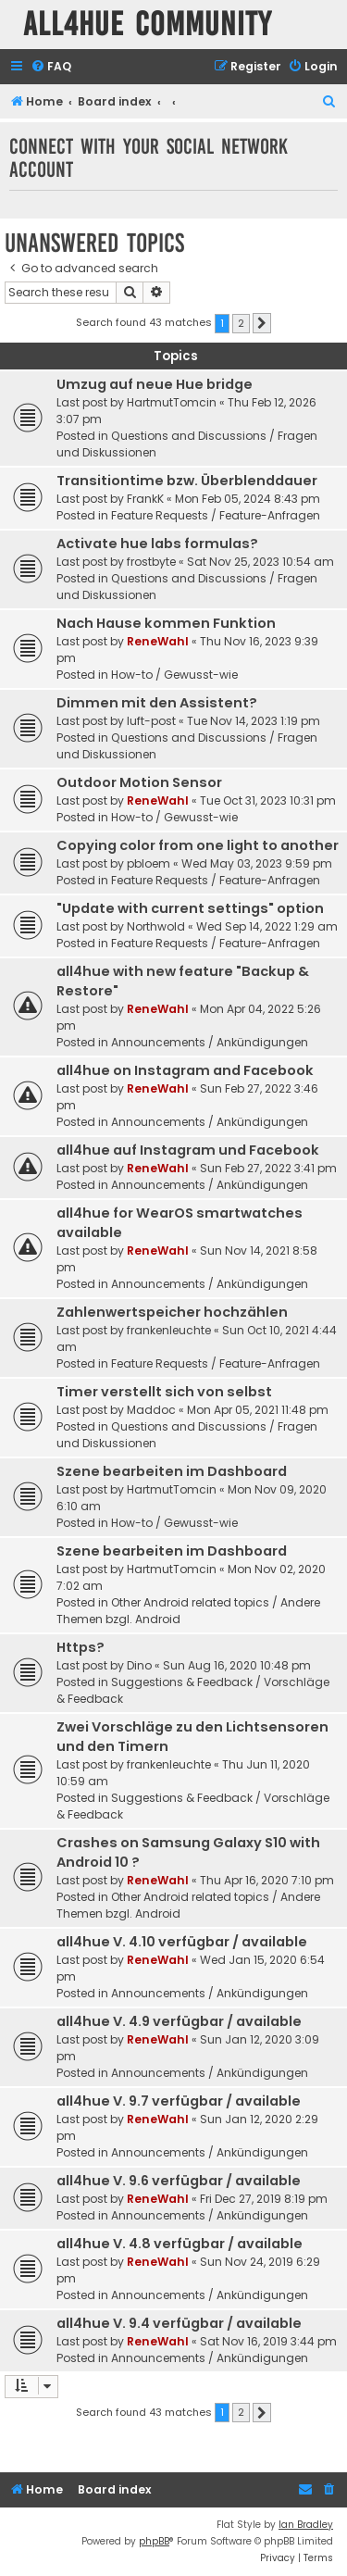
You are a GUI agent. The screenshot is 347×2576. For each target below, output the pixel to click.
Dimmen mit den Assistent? (156, 703)
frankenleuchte (169, 1330)
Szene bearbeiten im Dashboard (171, 1471)
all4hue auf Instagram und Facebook (187, 1150)
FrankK (145, 498)
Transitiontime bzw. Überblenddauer (186, 480)
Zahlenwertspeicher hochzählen (172, 1312)
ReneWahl (158, 641)
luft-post (151, 721)
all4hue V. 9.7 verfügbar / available (178, 2101)
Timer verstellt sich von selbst (164, 1391)
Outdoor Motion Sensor (139, 782)
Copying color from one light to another (197, 845)
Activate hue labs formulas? (157, 543)
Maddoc (151, 1410)
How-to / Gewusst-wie (174, 674)
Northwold (156, 926)
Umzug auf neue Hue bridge (154, 384)
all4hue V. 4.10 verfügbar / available (181, 1941)
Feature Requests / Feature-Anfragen (215, 515)
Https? (80, 1647)
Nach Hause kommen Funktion (166, 623)
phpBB (154, 2541)
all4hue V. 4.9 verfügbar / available (179, 2021)
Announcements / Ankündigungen (209, 1042)
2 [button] (241, 323)
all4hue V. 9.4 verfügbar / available (179, 2323)
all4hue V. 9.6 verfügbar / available (178, 2180)
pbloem (148, 863)
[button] (262, 323)
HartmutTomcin (172, 402)
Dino (139, 1665)
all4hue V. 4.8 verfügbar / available (179, 2243)
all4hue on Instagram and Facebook (185, 1070)
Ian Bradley (306, 2525)
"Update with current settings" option (190, 908)
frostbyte (151, 561)
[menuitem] (51, 67)
